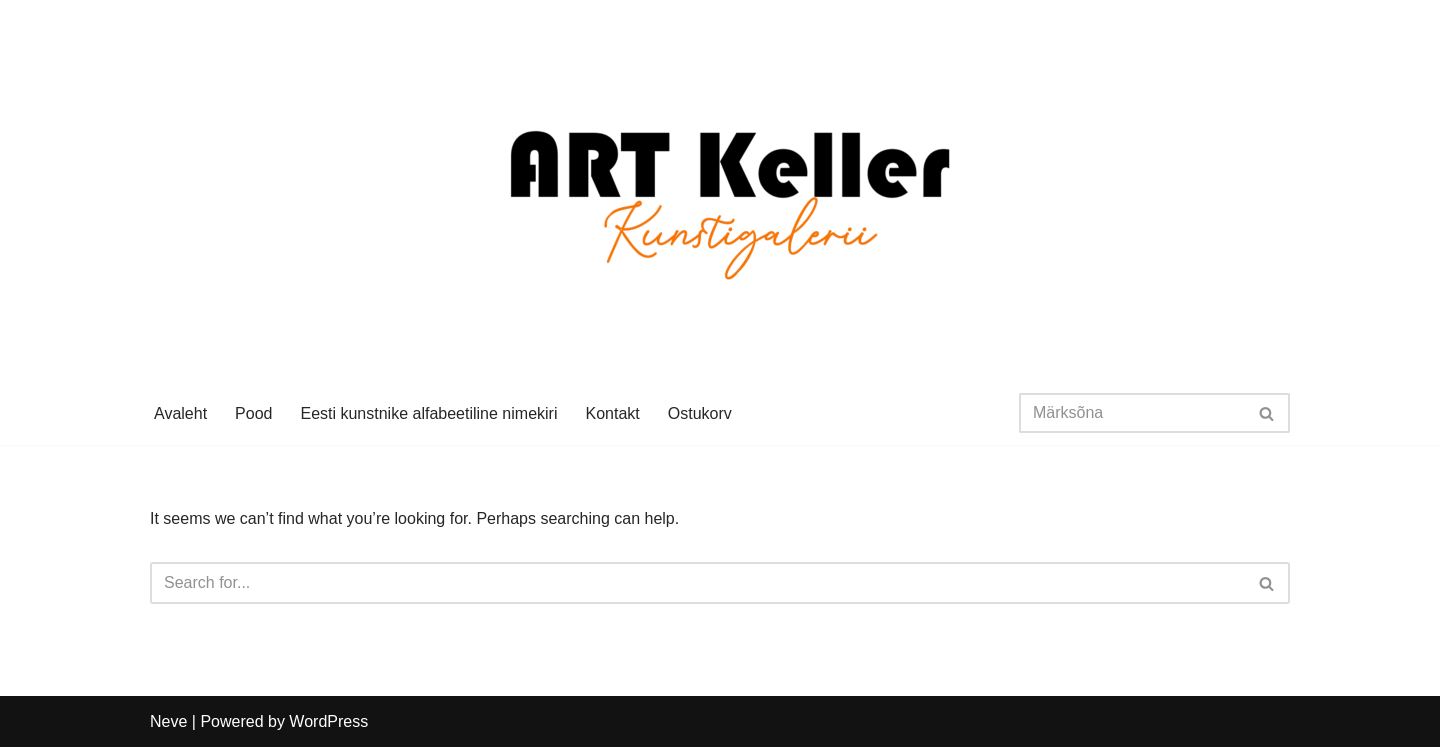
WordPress (328, 721)
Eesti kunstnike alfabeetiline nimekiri (428, 413)
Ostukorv (700, 413)
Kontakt (612, 413)
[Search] (1132, 413)
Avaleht (180, 413)
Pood (253, 413)
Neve (168, 721)
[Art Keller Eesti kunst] (720, 190)
